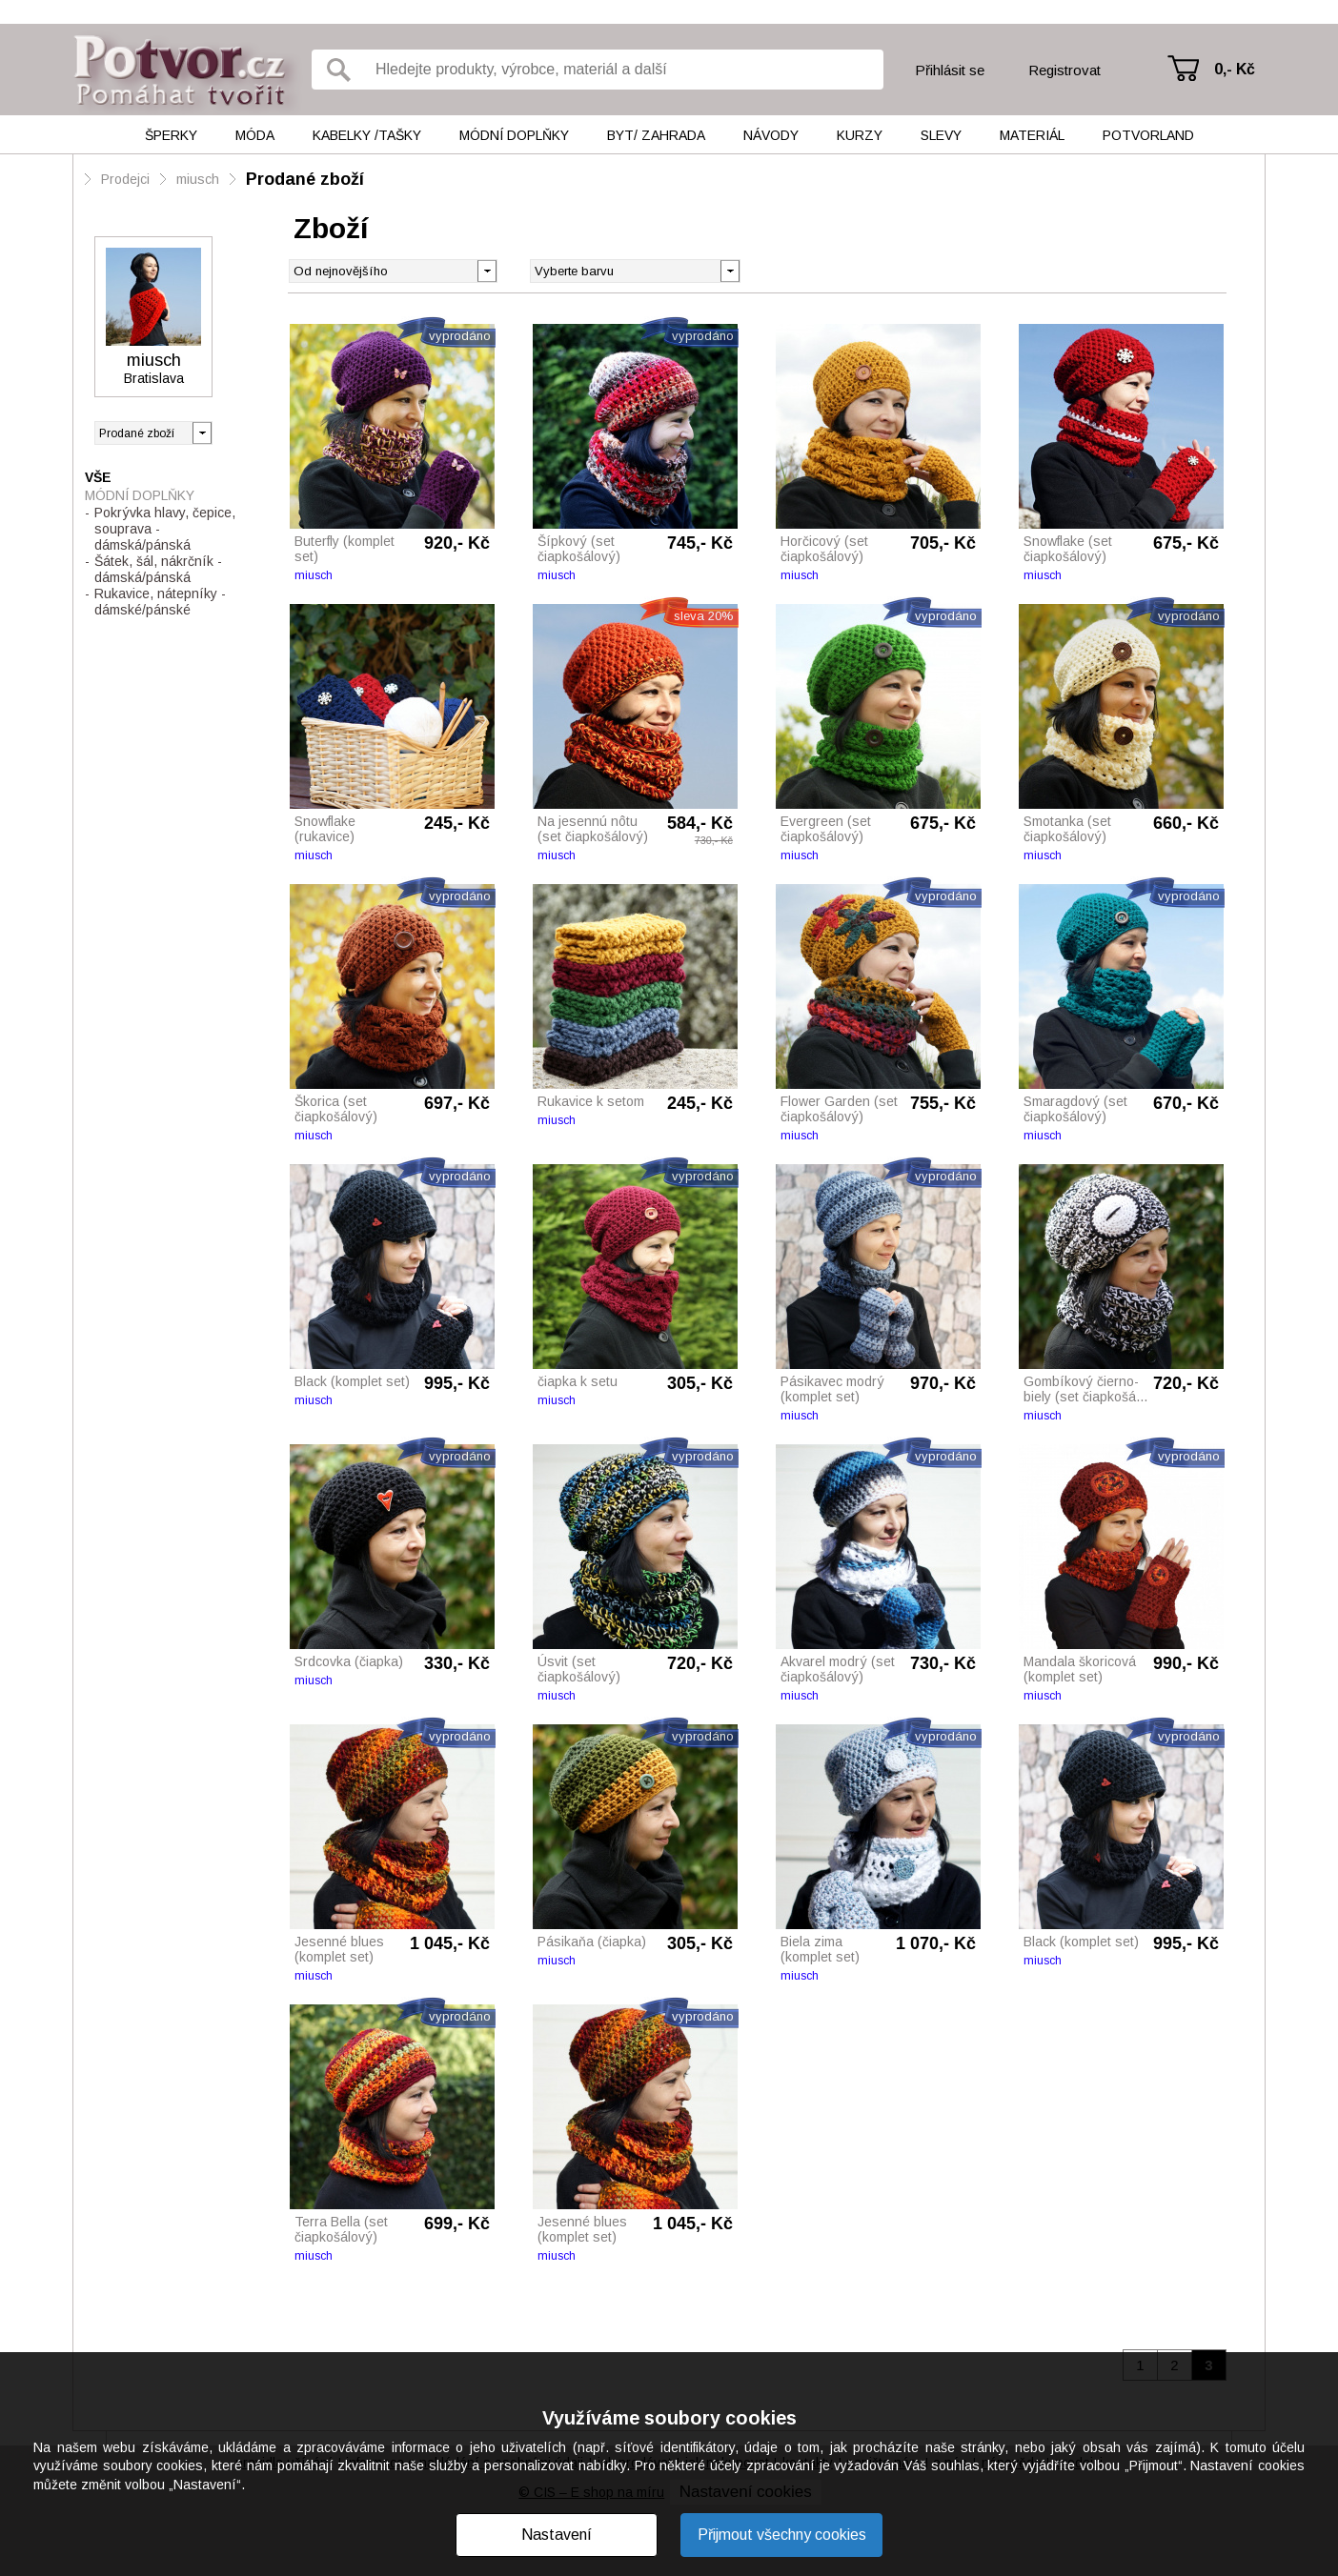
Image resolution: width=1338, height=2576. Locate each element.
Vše (98, 477)
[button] (729, 269)
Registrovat (1064, 70)
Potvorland (1148, 135)
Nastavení (556, 2534)
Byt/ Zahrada (656, 135)
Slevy (941, 135)
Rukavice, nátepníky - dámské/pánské (160, 601)
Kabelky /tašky (367, 135)
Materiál (1032, 135)
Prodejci (125, 179)
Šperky (171, 135)
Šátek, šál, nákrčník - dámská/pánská (158, 569)
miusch (197, 179)
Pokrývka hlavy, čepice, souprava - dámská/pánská (164, 529)
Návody (771, 135)
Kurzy (859, 135)
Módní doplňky (514, 135)
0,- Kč (1234, 69)
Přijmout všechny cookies (782, 2534)
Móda (254, 135)
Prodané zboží (305, 179)
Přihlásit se (949, 70)
